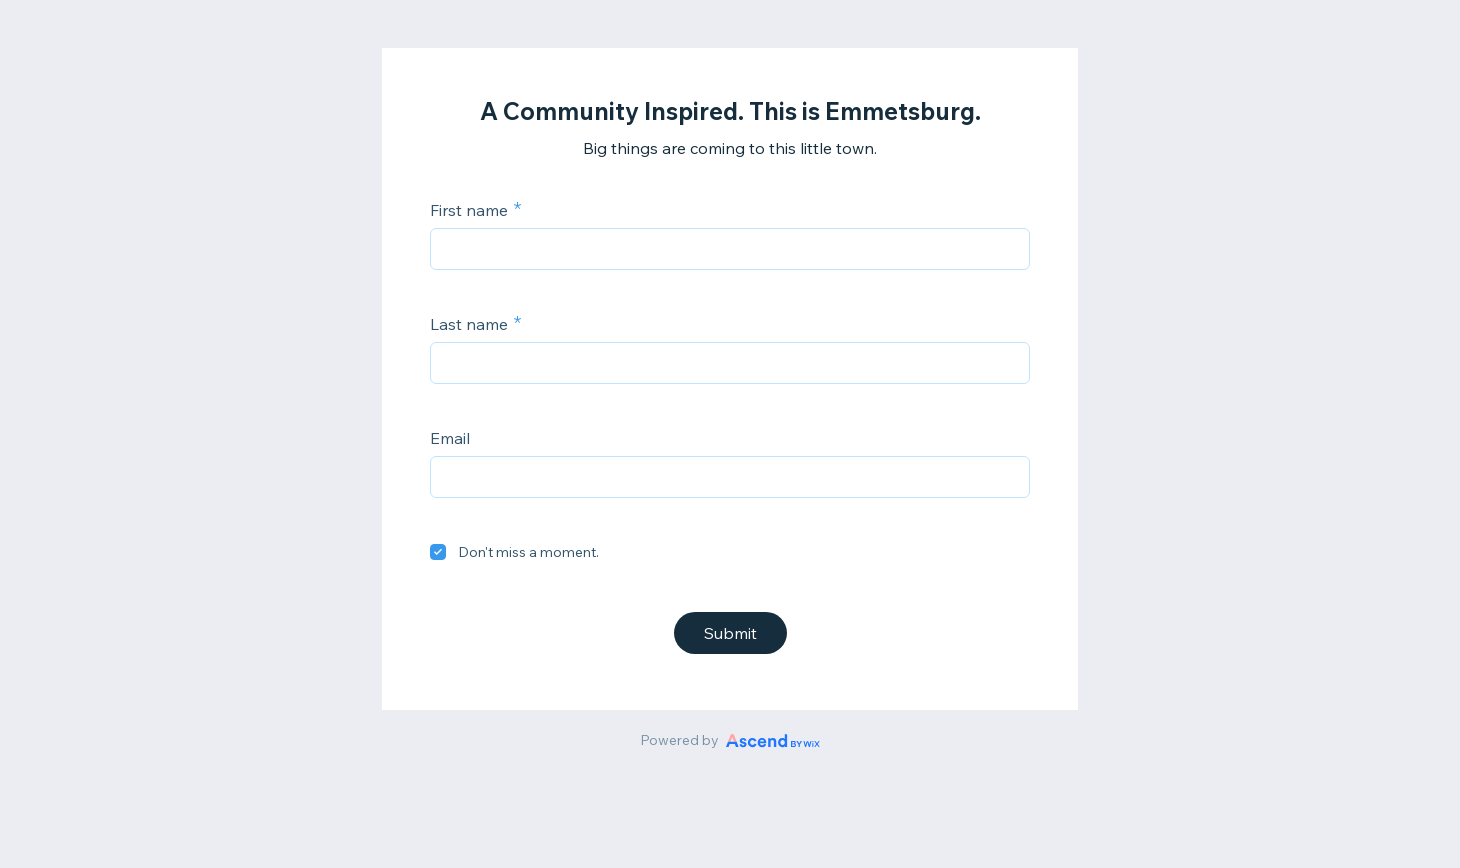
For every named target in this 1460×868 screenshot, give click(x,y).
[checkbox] (438, 552)
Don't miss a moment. (528, 552)
